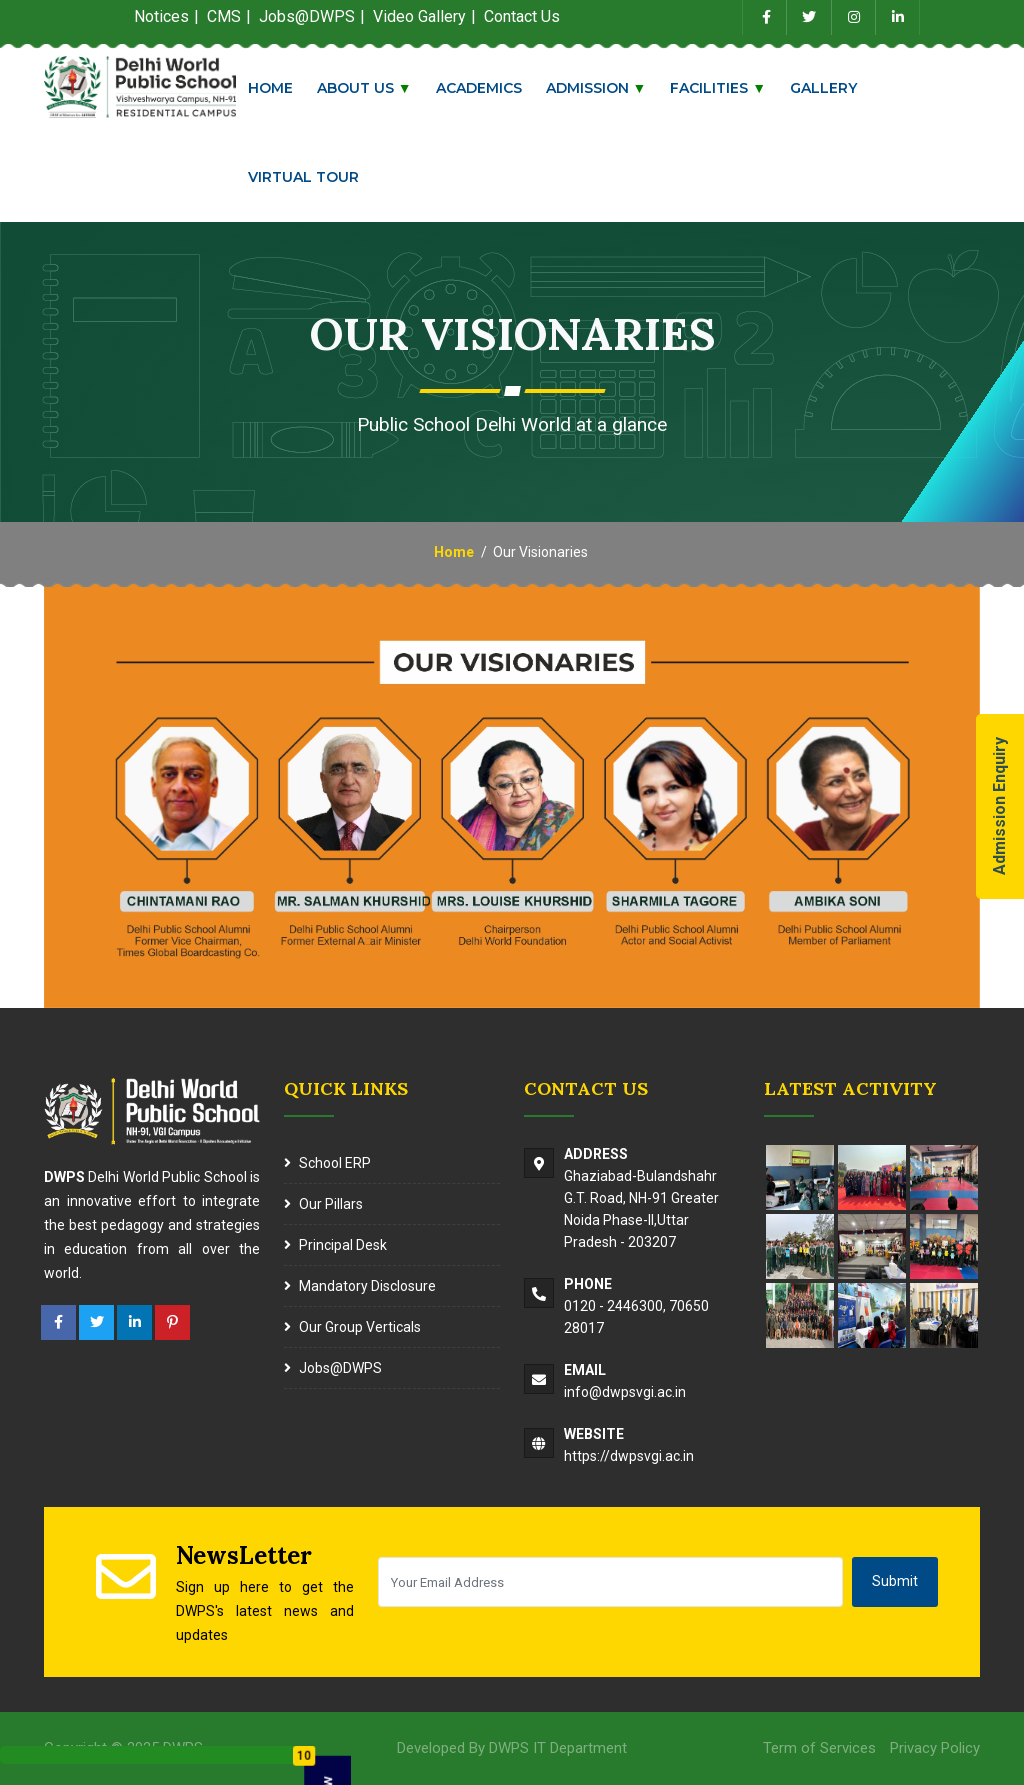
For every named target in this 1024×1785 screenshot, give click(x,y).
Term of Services (819, 1748)
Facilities (727, 88)
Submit (895, 1581)
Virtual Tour (311, 177)
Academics (487, 88)
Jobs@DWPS (340, 1368)
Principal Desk (343, 1245)
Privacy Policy (935, 1748)
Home (278, 88)
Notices (161, 16)
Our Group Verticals (360, 1327)
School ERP (335, 1163)
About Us (372, 88)
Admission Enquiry (999, 807)
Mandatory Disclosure (367, 1286)
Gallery (832, 88)
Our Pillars (331, 1204)
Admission (604, 88)
